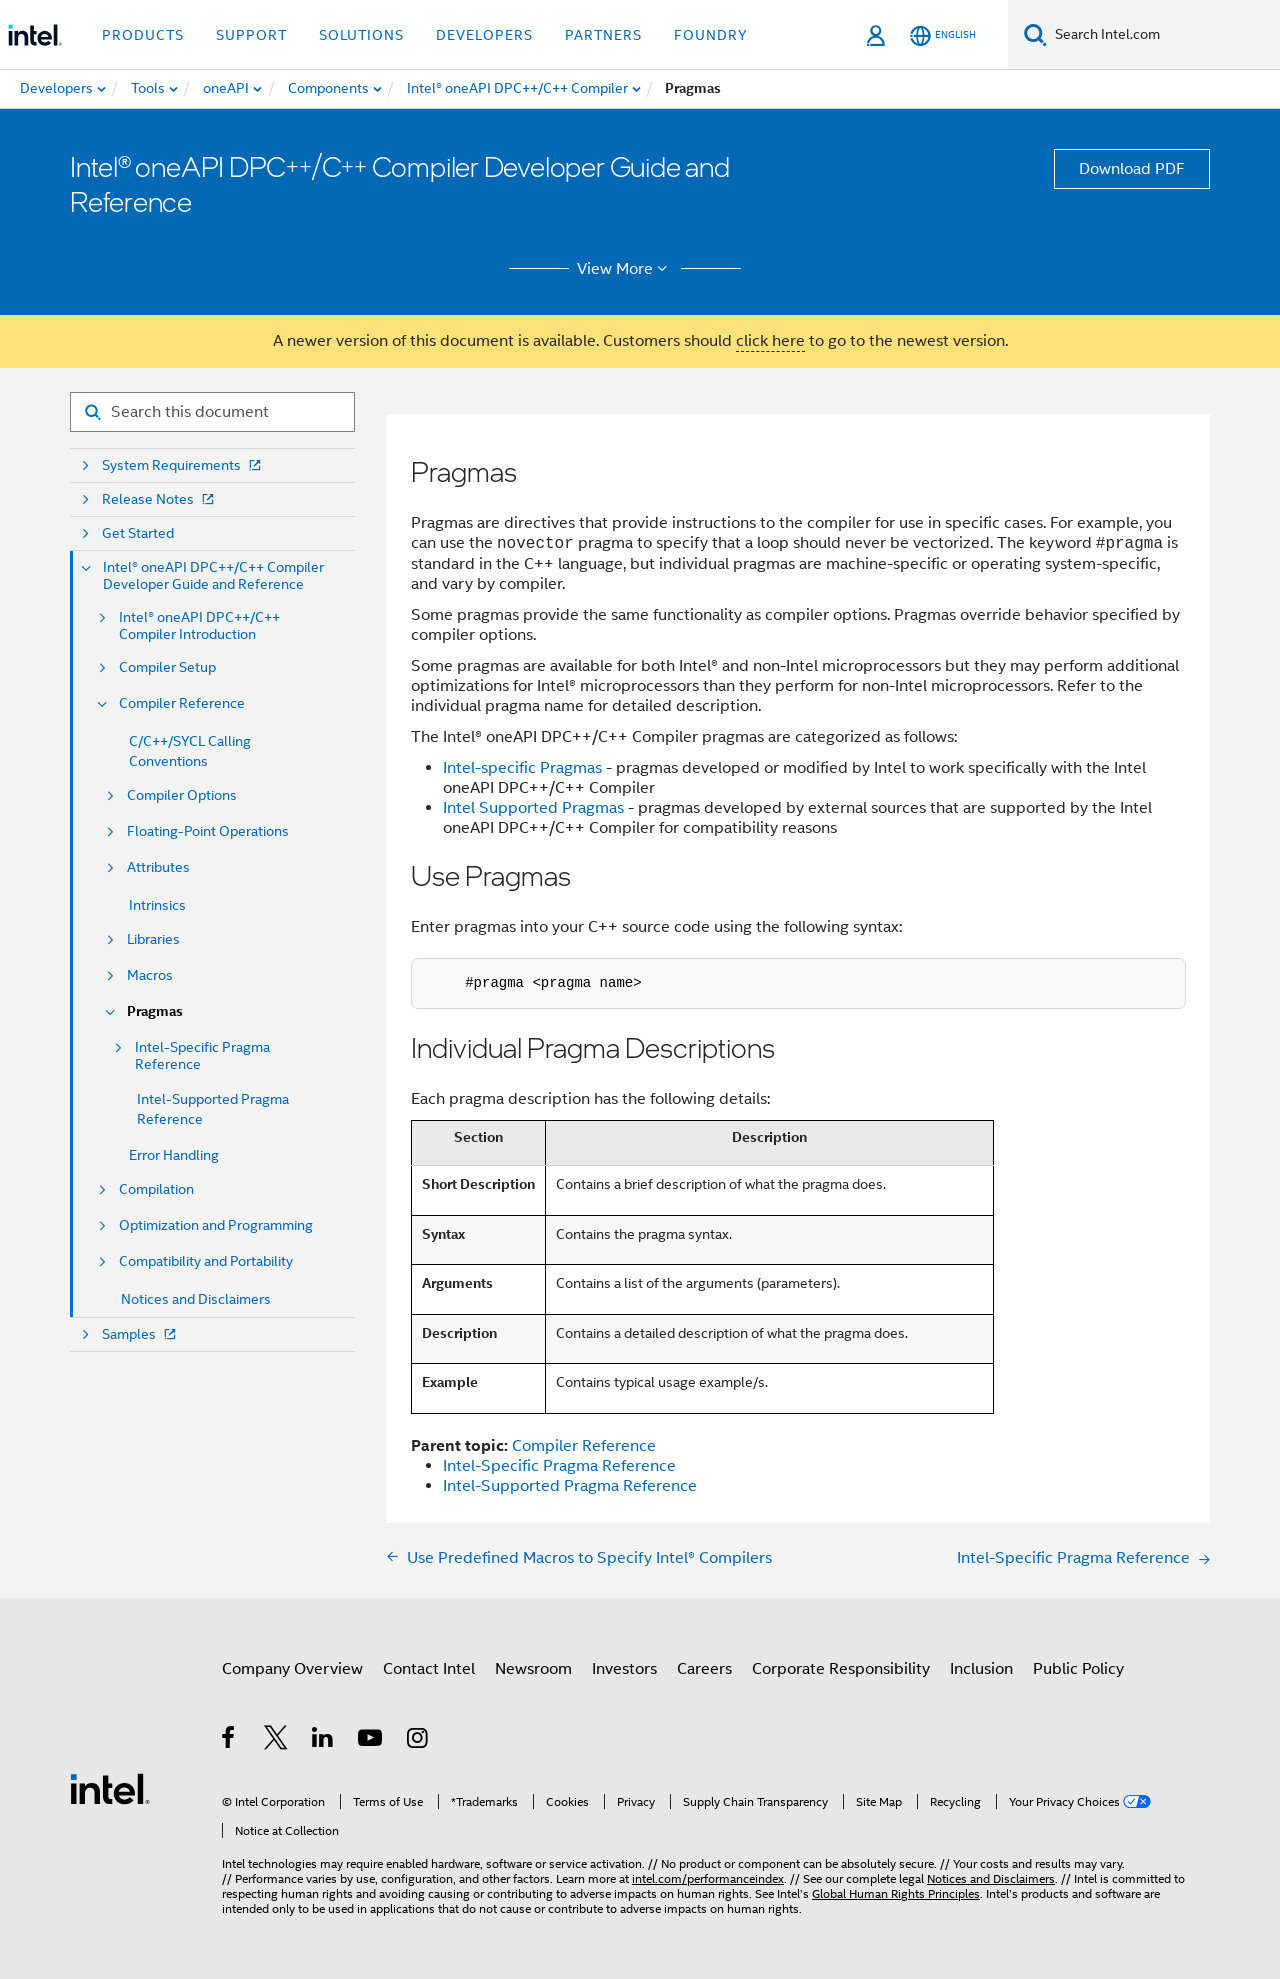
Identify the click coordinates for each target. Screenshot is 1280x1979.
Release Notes (160, 499)
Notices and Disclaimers (196, 1299)
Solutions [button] (361, 35)
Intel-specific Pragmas (522, 768)
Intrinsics (157, 905)
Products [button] (143, 35)
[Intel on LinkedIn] (323, 1741)
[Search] (1035, 34)
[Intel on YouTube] (371, 1741)
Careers (704, 1669)
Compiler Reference (182, 703)
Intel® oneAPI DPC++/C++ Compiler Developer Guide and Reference (213, 576)
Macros (150, 975)
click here (770, 341)
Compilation (156, 1189)
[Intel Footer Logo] (110, 1788)
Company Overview (292, 1669)
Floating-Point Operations (208, 831)
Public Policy (1078, 1669)
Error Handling (174, 1155)
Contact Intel (429, 1669)
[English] (943, 35)
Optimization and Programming (216, 1225)
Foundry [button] (711, 35)
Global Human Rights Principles (896, 1893)
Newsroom (533, 1669)
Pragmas (155, 1011)
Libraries (153, 939)
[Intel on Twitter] (276, 1741)
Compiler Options (182, 795)
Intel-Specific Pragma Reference (202, 1056)
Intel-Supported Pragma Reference (570, 1486)
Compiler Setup (167, 667)
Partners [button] (603, 35)
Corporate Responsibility (841, 1669)
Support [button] (251, 35)
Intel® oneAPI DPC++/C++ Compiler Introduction (199, 626)
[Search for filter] (212, 412)
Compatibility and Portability (206, 1261)
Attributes (158, 867)
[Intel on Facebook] (229, 1741)
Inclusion (981, 1669)
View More (625, 269)
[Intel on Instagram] (418, 1741)
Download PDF (1132, 169)
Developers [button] (484, 35)
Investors (624, 1669)
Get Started (138, 533)
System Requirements (183, 465)
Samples (141, 1334)
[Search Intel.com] (1163, 35)
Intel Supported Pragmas (533, 808)
